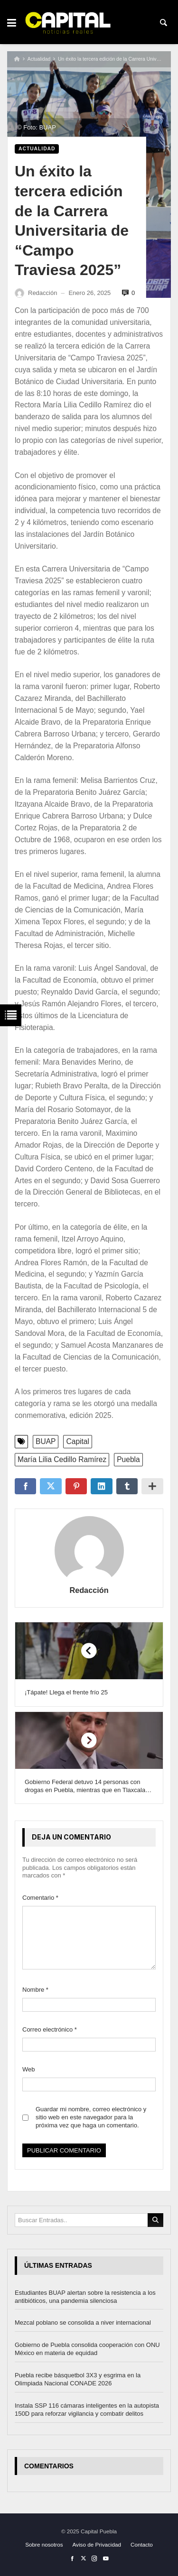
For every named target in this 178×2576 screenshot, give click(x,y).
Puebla (128, 1459)
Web (28, 2069)
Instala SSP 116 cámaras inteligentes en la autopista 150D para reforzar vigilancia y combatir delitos (87, 2409)
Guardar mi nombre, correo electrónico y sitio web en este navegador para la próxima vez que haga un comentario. (91, 2117)
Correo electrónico (49, 2029)
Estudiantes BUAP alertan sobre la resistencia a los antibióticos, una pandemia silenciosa (85, 2296)
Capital (77, 1441)
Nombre (35, 1989)
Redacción (88, 1590)
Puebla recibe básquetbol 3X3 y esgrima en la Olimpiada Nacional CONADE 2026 (78, 2379)
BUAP (46, 1441)
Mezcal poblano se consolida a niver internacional (83, 2322)
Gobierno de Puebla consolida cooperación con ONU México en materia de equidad (87, 2348)
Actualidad (39, 59)
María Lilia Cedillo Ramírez (62, 1459)
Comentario (40, 1897)
